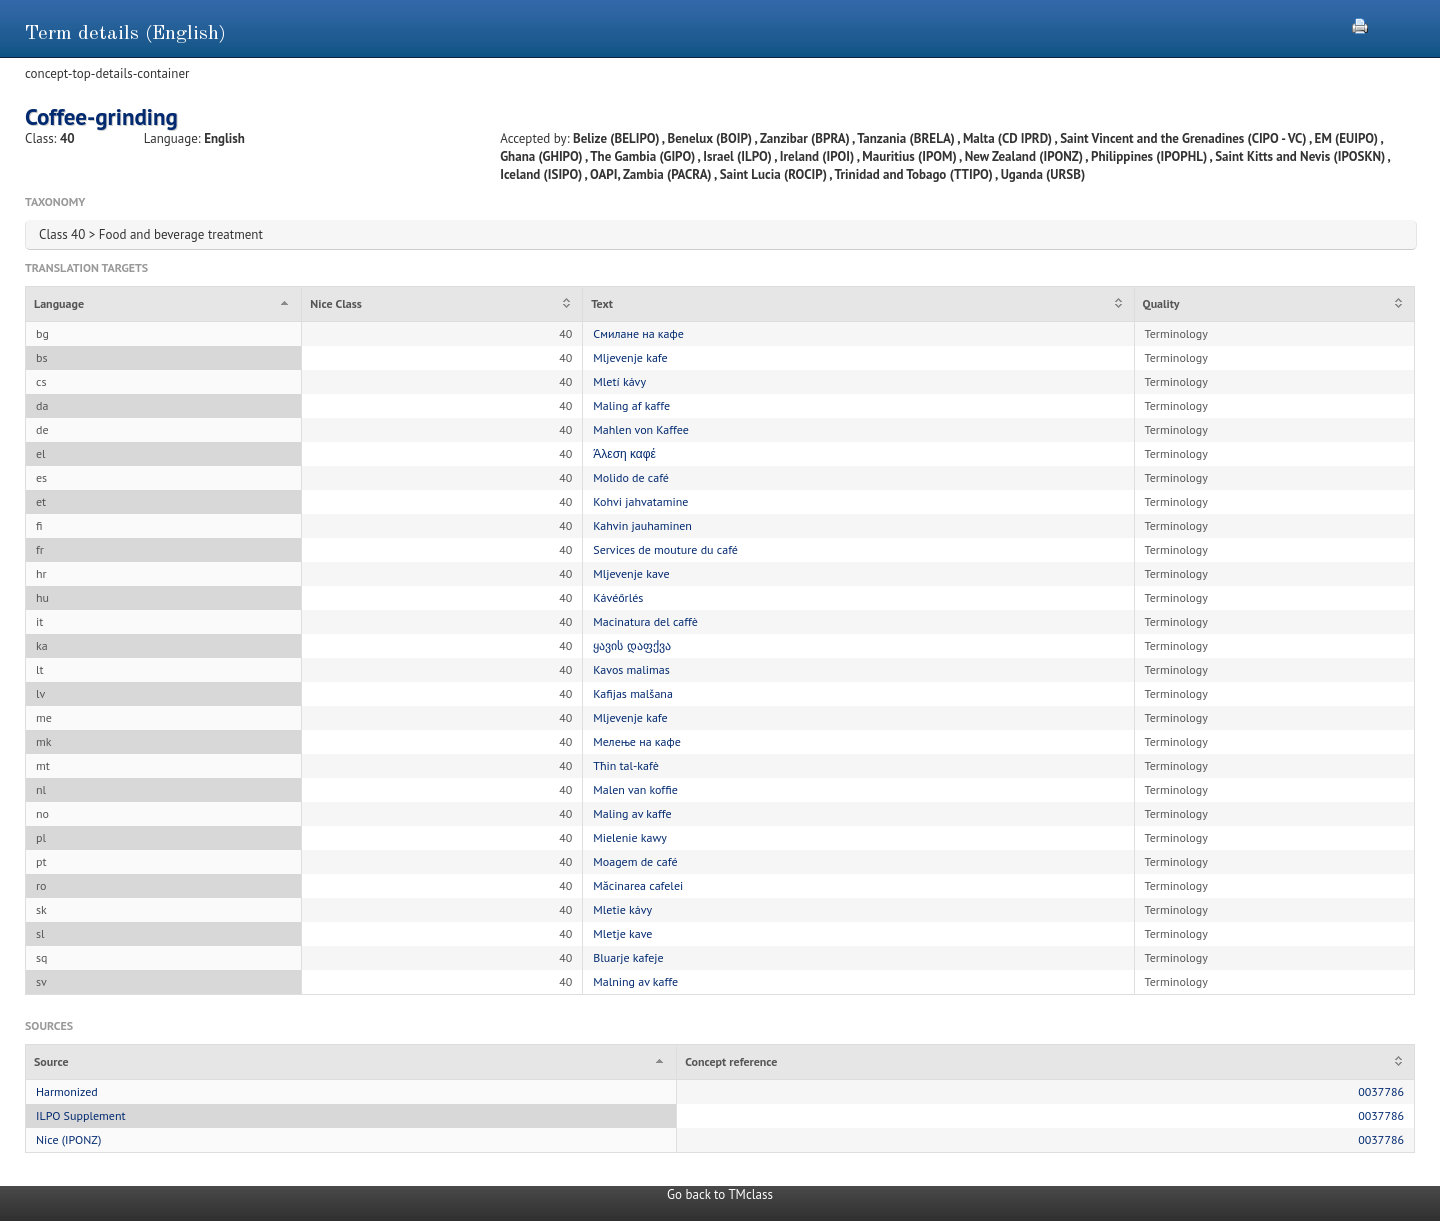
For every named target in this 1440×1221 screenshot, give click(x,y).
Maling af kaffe (631, 405)
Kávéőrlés (618, 597)
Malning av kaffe (635, 981)
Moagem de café (635, 861)
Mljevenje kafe (630, 357)
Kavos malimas (631, 669)
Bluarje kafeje (628, 957)
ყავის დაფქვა (631, 645)
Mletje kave (622, 933)
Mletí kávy (619, 381)
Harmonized (67, 1091)
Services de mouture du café (665, 549)
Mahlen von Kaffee (641, 429)
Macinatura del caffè (645, 621)
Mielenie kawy (630, 837)
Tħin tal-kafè (626, 765)
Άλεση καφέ (624, 453)
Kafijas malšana (633, 693)
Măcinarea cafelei (638, 885)
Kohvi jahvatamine (640, 501)
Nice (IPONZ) (68, 1139)
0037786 (1381, 1091)
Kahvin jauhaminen (642, 525)
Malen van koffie (635, 789)
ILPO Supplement (81, 1115)
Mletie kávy (622, 909)
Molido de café (631, 477)
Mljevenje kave (631, 573)
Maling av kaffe (632, 813)
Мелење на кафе (636, 741)
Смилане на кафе (638, 333)
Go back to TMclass (720, 1194)
